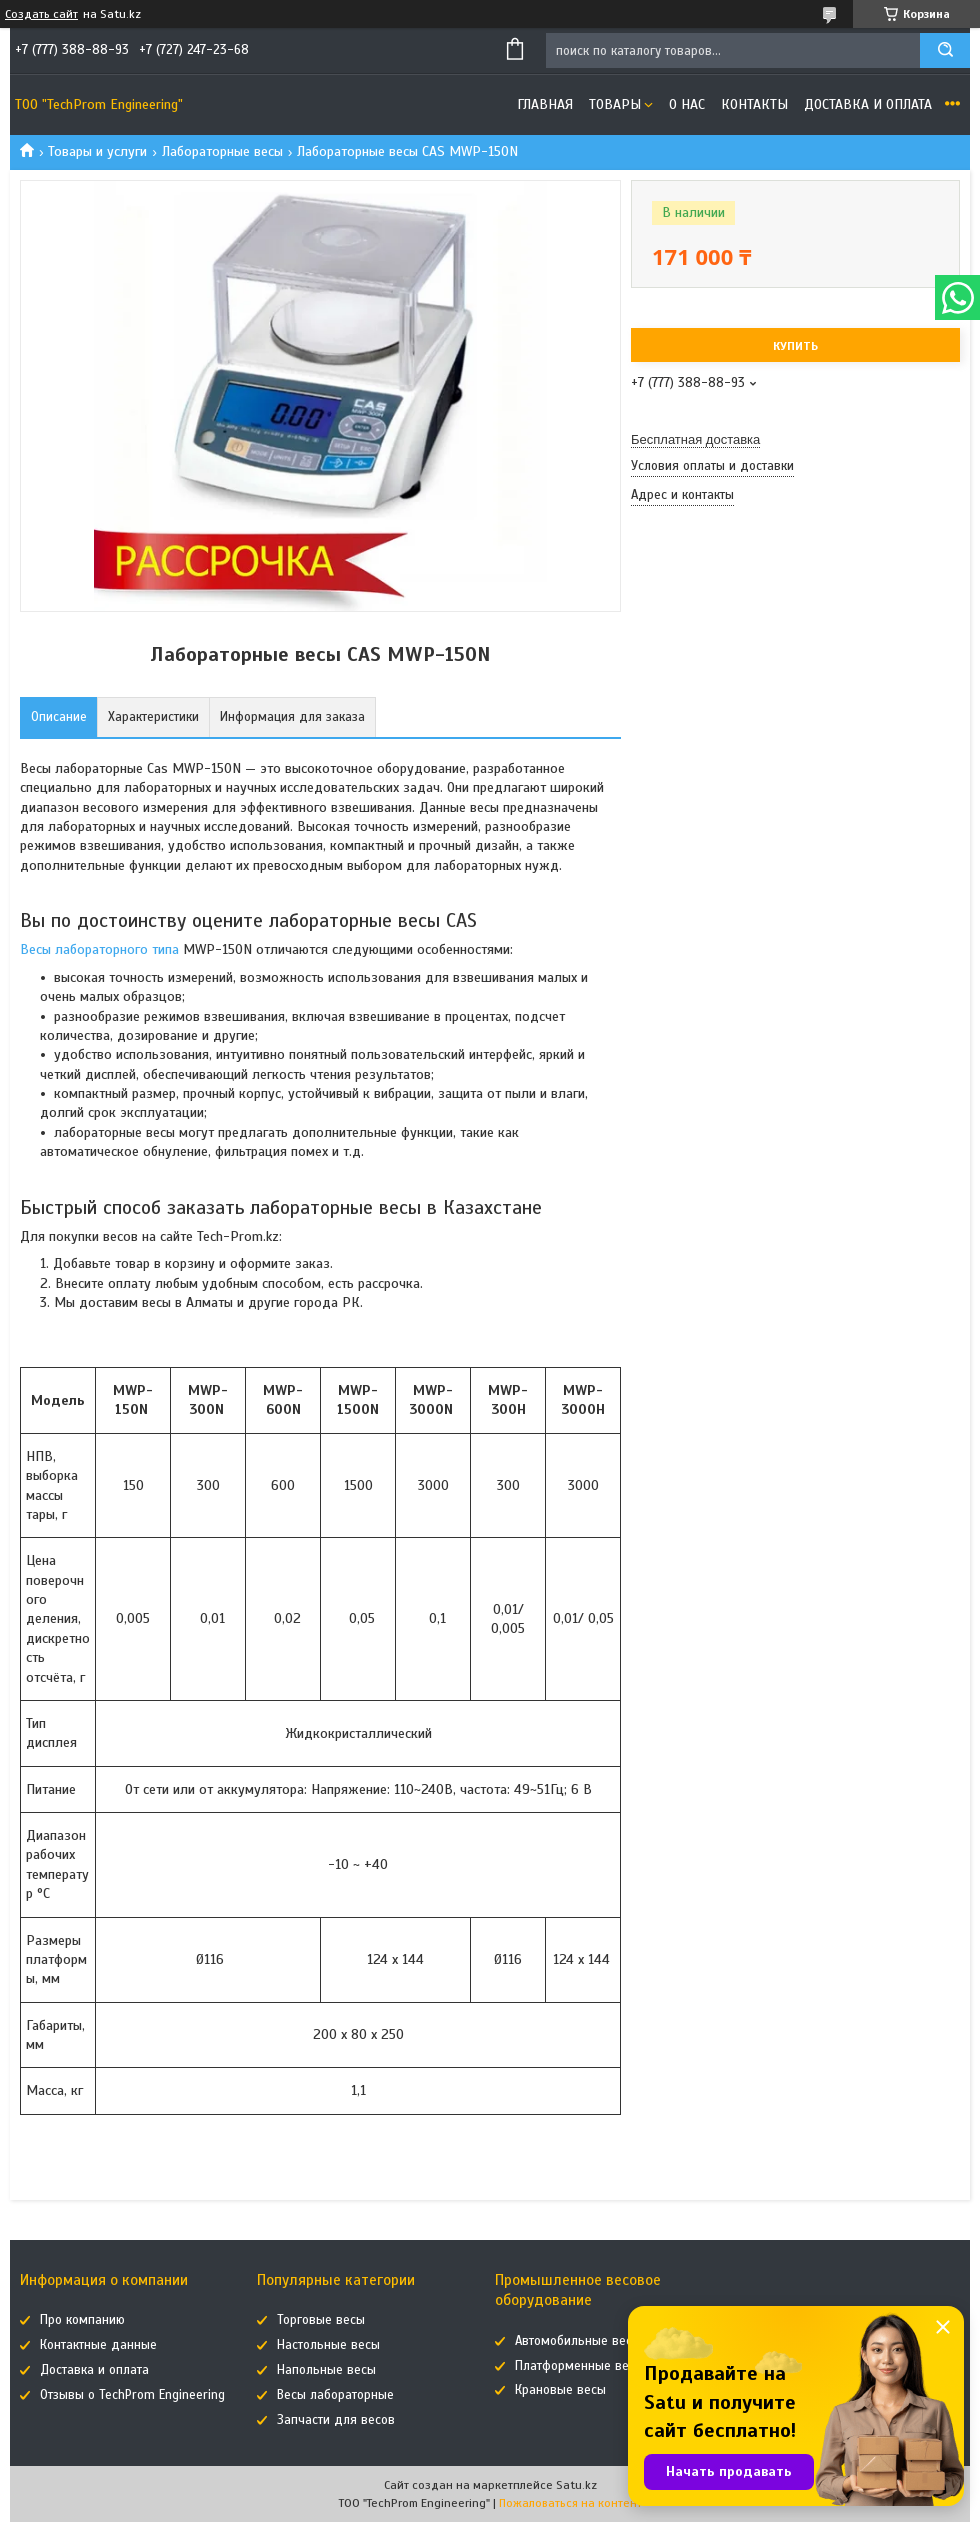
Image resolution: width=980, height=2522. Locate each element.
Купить (795, 346)
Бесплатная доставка (695, 439)
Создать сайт (41, 14)
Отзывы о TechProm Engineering (132, 2395)
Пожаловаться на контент (570, 2503)
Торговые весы (321, 2320)
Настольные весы (328, 2345)
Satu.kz (576, 2485)
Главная (545, 104)
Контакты (754, 104)
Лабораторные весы (222, 151)
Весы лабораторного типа (99, 949)
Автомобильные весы (578, 2341)
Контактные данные (98, 2345)
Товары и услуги (97, 151)
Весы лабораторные (335, 2395)
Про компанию (82, 2320)
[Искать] (945, 50)
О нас (687, 104)
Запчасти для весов (336, 2420)
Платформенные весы (579, 2366)
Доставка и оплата (868, 104)
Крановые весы (560, 2390)
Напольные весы (326, 2370)
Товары (615, 104)
